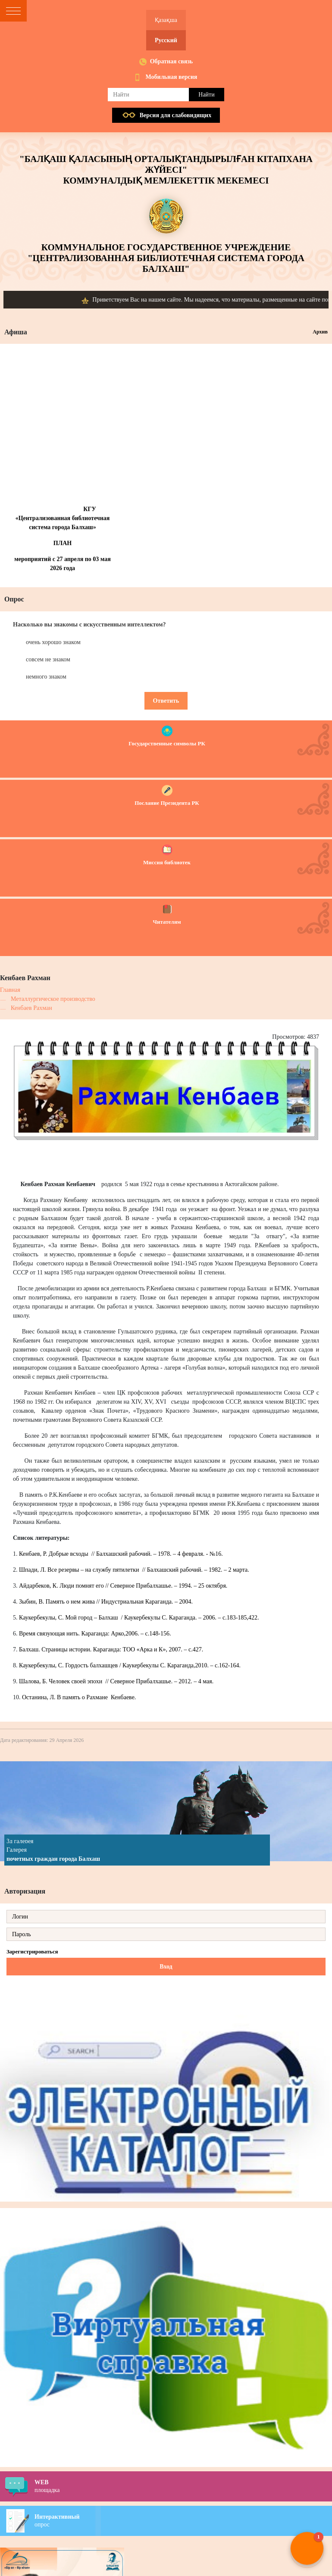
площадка (183, 2486)
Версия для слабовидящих (175, 115)
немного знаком (46, 676)
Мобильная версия (171, 77)
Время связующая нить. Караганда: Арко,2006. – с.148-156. (95, 1633)
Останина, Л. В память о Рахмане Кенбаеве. (79, 1697)
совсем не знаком (48, 659)
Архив (320, 332)
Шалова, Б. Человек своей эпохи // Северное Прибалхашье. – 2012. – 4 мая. (116, 1681)
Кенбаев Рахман (31, 1008)
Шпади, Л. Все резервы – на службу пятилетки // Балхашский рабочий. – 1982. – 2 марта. (134, 1570)
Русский (166, 40)
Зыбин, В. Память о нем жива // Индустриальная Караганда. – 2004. (106, 1601)
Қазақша (166, 20)
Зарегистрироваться (32, 1951)
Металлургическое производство (53, 999)
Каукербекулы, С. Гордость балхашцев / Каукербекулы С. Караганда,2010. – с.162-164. (130, 1665)
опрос (183, 2520)
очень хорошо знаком (53, 642)
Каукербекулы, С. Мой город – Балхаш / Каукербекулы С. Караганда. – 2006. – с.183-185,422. (139, 1617)
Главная (10, 990)
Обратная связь (171, 61)
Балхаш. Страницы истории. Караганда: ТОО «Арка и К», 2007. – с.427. (111, 1649)
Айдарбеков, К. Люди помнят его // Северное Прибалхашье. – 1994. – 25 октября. (123, 1585)
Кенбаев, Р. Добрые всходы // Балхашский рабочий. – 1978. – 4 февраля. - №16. (121, 1554)
